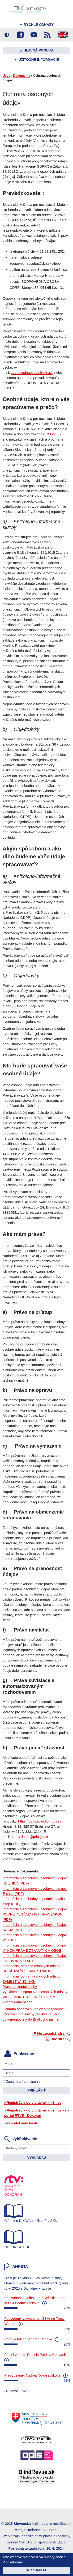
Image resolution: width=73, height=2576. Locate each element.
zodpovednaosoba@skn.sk (32, 372)
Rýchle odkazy (36, 25)
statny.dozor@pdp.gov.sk (30, 1837)
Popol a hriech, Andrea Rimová (28, 2339)
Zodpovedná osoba (17, 2002)
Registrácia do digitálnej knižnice (34, 2102)
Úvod (6, 75)
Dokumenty (21, 75)
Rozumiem (36, 2570)
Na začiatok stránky (53, 2033)
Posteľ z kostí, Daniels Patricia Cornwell (35, 2355)
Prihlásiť (36, 2090)
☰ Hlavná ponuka (36, 50)
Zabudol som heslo (22, 2123)
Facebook (20, 35)
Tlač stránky (60, 2039)
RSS (47, 35)
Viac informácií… (16, 2562)
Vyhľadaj (36, 2158)
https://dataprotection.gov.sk (39, 1821)
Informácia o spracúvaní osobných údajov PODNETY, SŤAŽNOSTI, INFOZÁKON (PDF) (35, 1914)
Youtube (34, 35)
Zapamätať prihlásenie (21, 2081)
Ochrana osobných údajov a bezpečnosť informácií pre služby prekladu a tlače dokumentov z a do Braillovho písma (34, 2014)
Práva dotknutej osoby (20, 1987)
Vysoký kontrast (7, 35)
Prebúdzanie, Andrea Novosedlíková (32, 2375)
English (62, 35)
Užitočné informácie (36, 59)
